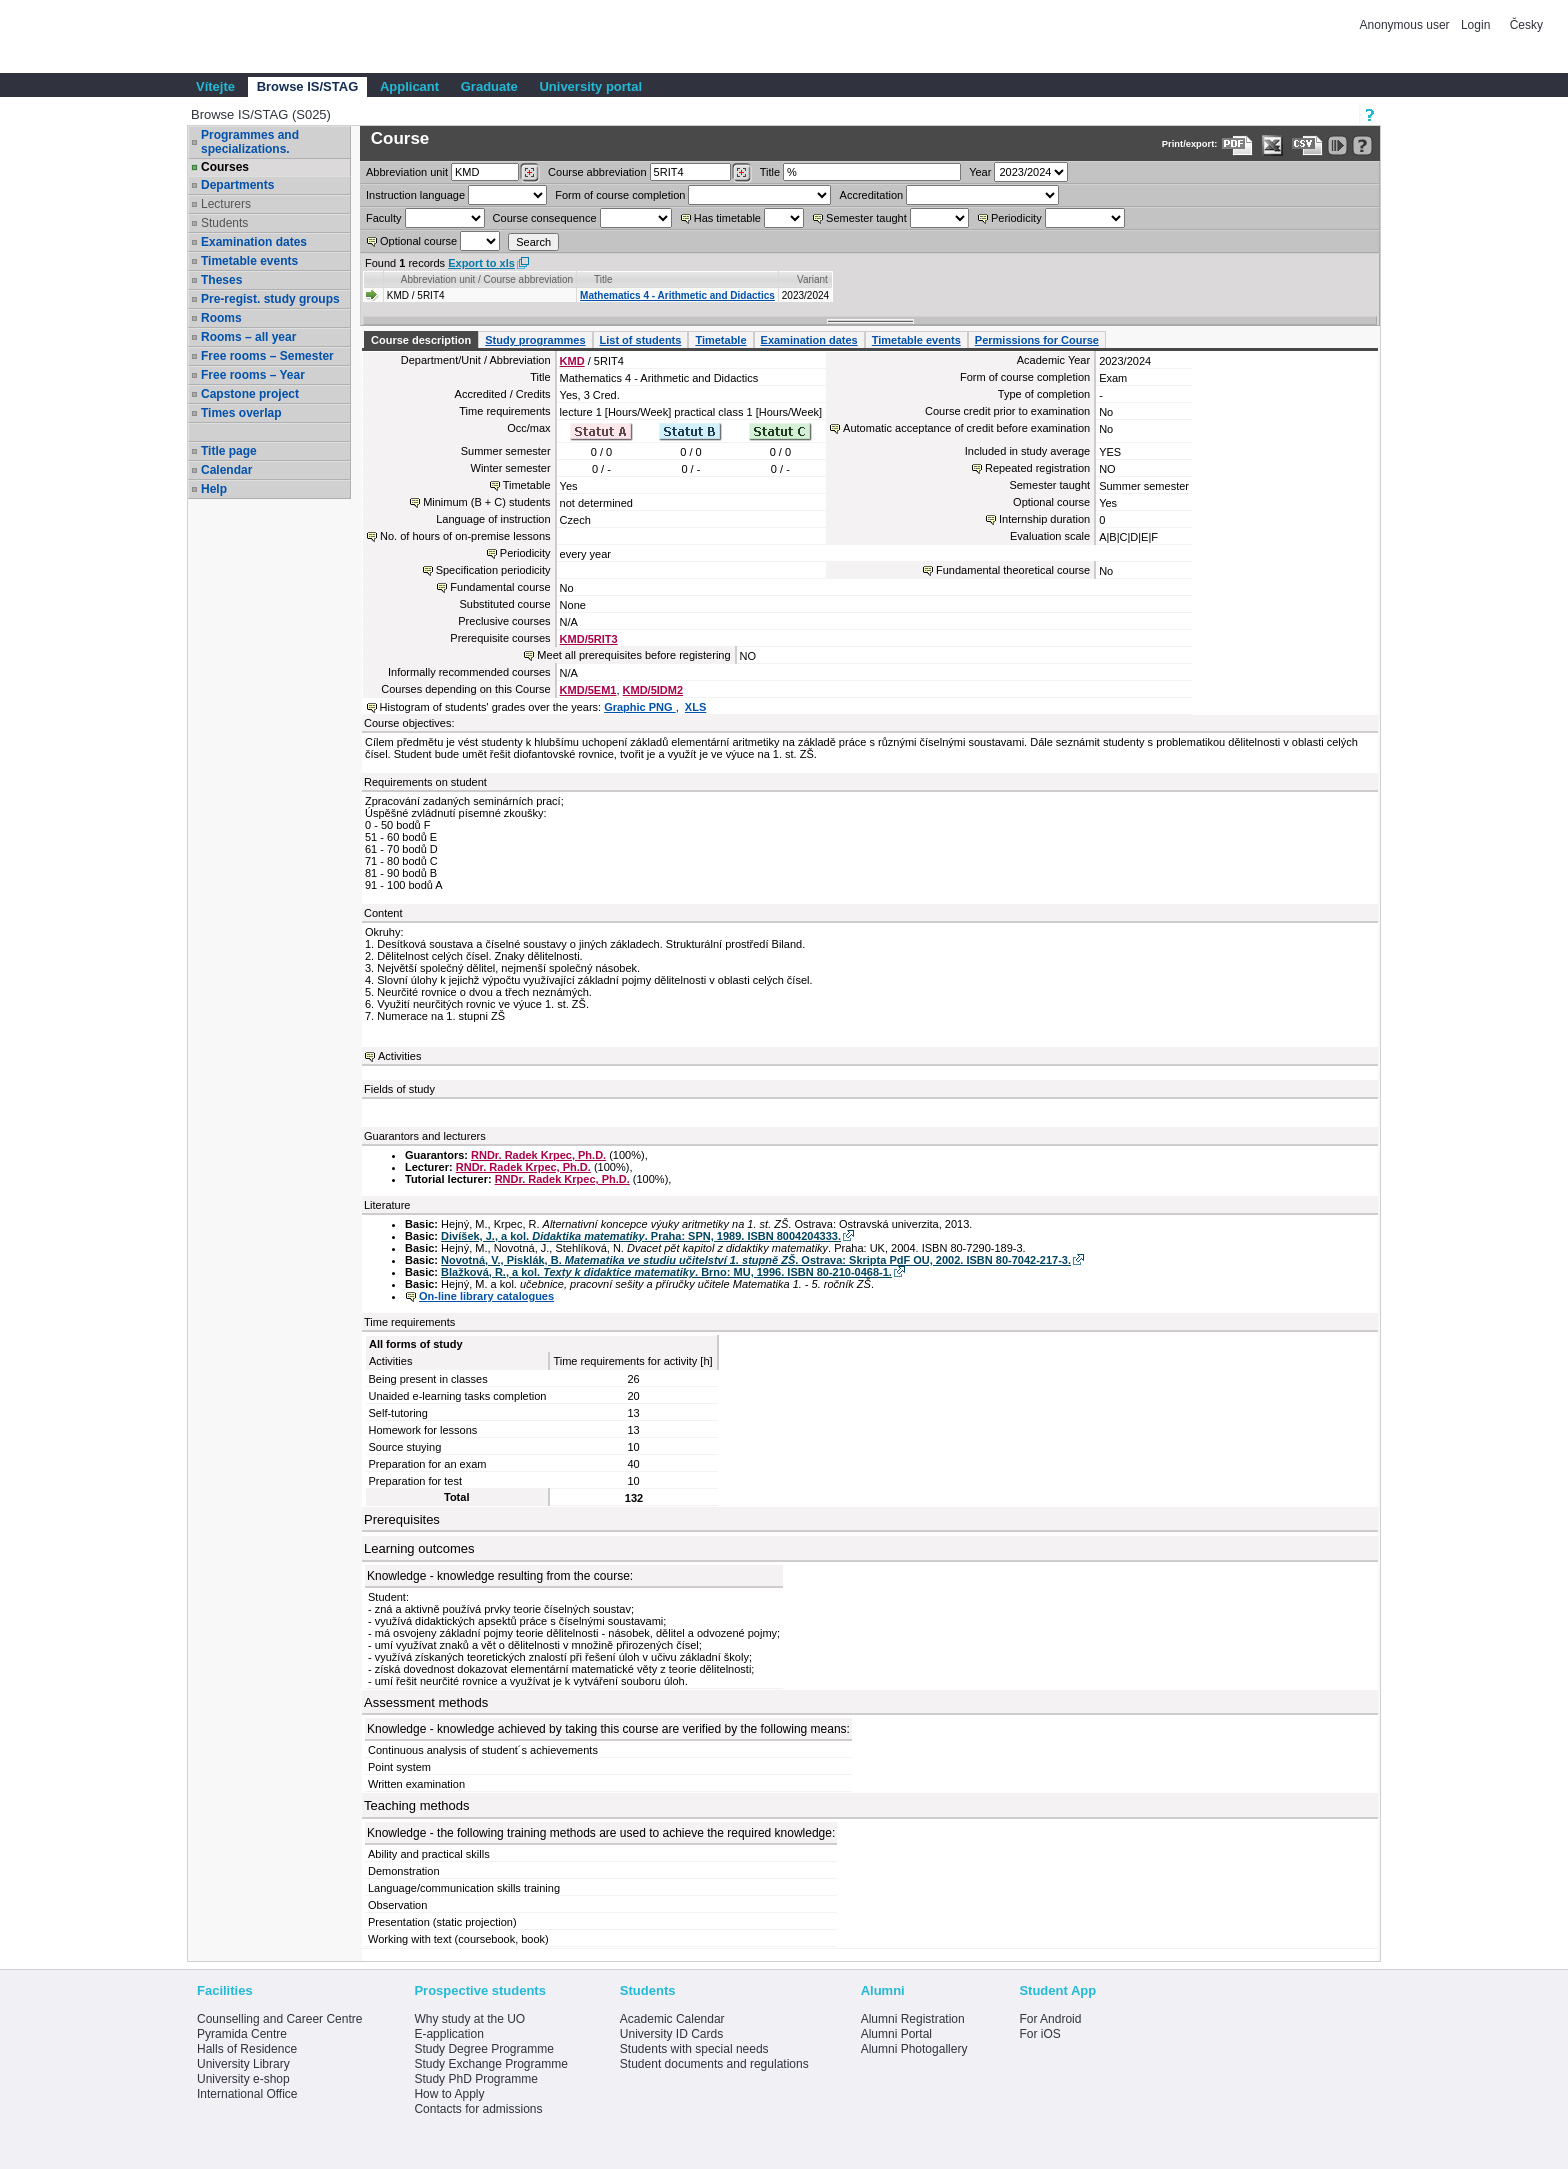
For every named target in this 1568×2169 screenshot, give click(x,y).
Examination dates (254, 242)
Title (770, 172)
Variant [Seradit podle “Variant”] (812, 279)
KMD (572, 361)
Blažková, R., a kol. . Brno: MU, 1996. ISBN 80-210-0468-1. (666, 1272)
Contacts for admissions (478, 2109)
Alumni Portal (896, 2034)
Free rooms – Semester (267, 356)
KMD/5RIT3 (589, 639)
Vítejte (215, 86)
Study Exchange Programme (490, 2064)
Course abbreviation (597, 172)
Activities (399, 1056)
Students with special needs (694, 2049)
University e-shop (243, 2079)
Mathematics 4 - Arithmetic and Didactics (677, 295)
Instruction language (415, 195)
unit (407, 172)
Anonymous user (1406, 25)
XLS (695, 707)
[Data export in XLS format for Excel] (1272, 145)
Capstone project (250, 394)
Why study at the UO (469, 2019)
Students (224, 223)
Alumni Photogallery (914, 2049)
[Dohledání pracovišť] (529, 173)
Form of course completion (620, 195)
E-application (448, 2034)
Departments (237, 185)
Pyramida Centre (242, 2034)
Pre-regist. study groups (270, 299)
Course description (421, 340)
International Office (247, 2094)
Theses (221, 280)
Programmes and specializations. (250, 142)
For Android (1050, 2019)
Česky (1526, 25)
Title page (229, 451)
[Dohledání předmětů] (741, 173)
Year (980, 172)
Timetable (720, 340)
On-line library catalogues (486, 1296)
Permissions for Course (1037, 340)
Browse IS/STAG (308, 86)
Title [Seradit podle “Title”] (603, 279)
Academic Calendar (672, 2019)
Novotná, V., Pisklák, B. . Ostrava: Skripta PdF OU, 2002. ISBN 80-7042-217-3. (756, 1260)
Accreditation (872, 195)
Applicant (409, 86)
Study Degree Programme (483, 2049)
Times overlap (241, 413)
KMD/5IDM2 (653, 690)
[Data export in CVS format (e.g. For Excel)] (1307, 145)
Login (1475, 25)
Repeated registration (1037, 468)
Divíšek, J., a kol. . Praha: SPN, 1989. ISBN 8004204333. (641, 1236)
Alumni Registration (913, 2019)
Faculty (383, 218)
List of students (641, 340)
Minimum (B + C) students (486, 502)
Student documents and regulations (714, 2064)
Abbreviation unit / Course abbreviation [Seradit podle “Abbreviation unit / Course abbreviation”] (487, 279)
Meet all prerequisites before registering (633, 655)
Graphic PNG (640, 707)
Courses (225, 167)
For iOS (1039, 2034)
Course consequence (545, 218)
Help (214, 489)
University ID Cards (671, 2034)
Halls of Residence (247, 2049)
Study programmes (535, 340)
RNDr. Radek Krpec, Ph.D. (538, 1155)
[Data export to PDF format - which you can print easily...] (1237, 145)
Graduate (489, 86)
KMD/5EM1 (588, 690)
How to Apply (449, 2094)
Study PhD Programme (475, 2079)
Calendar (226, 470)
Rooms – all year (248, 337)
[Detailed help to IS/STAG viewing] (1362, 145)
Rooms (221, 318)
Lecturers (226, 204)
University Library (243, 2064)
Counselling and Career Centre (279, 2019)
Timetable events (249, 261)
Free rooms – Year (253, 375)
